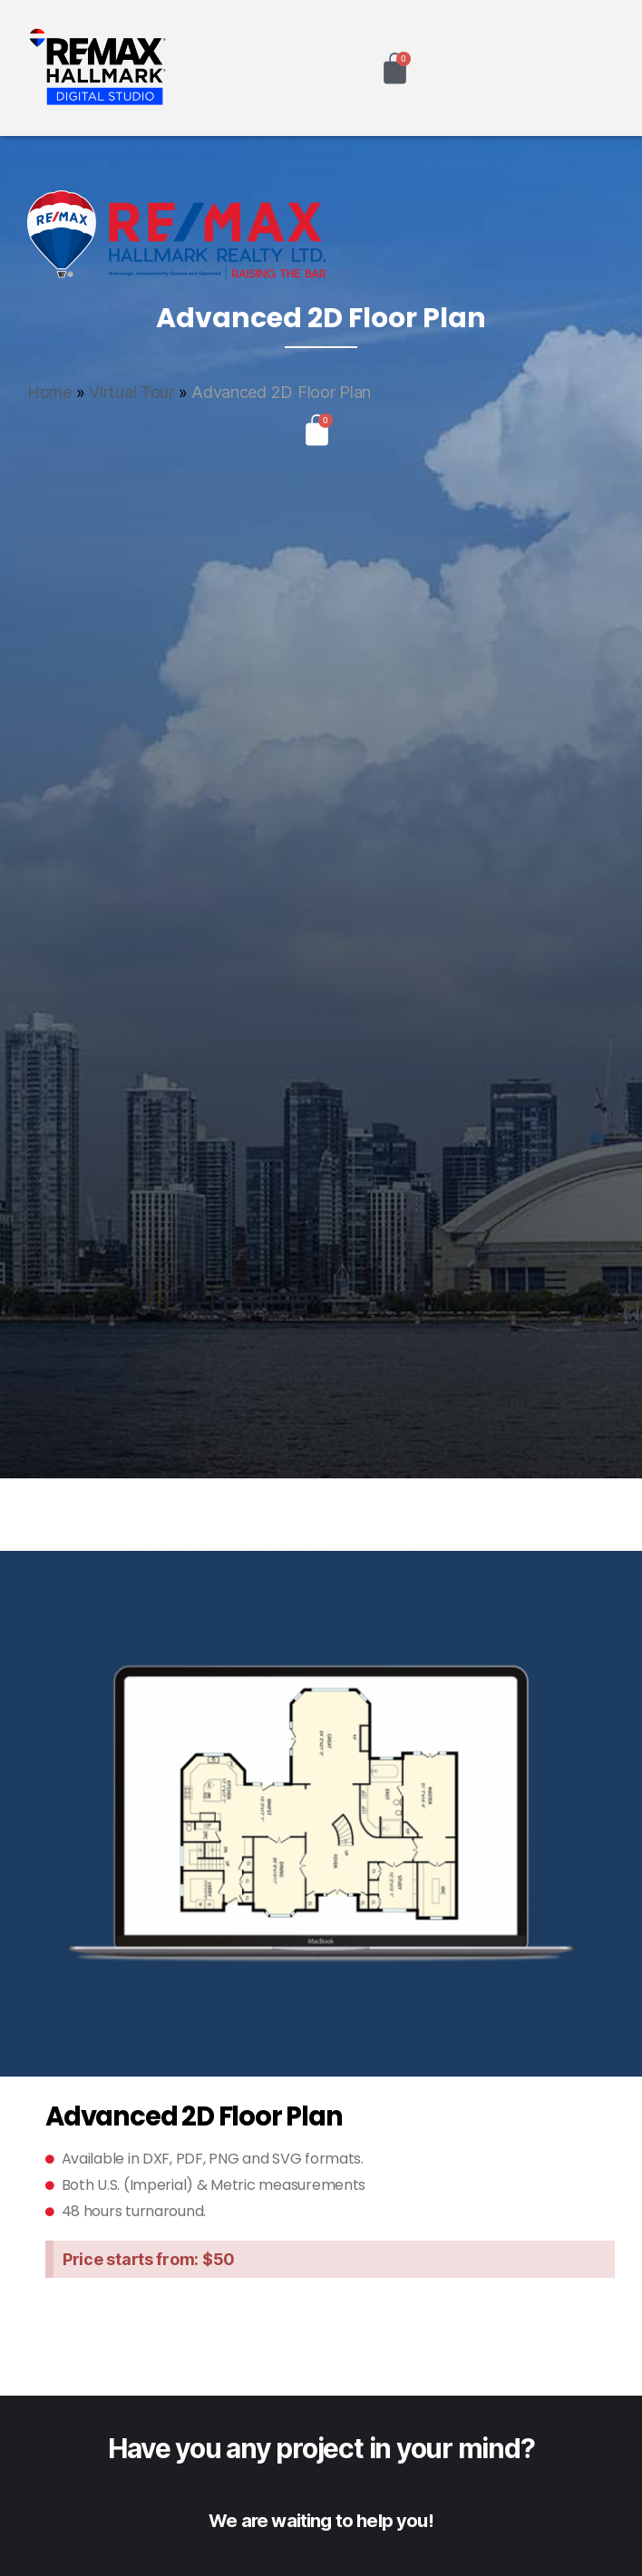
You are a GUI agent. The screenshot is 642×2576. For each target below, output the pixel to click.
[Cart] (394, 68)
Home (49, 392)
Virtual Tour (131, 392)
